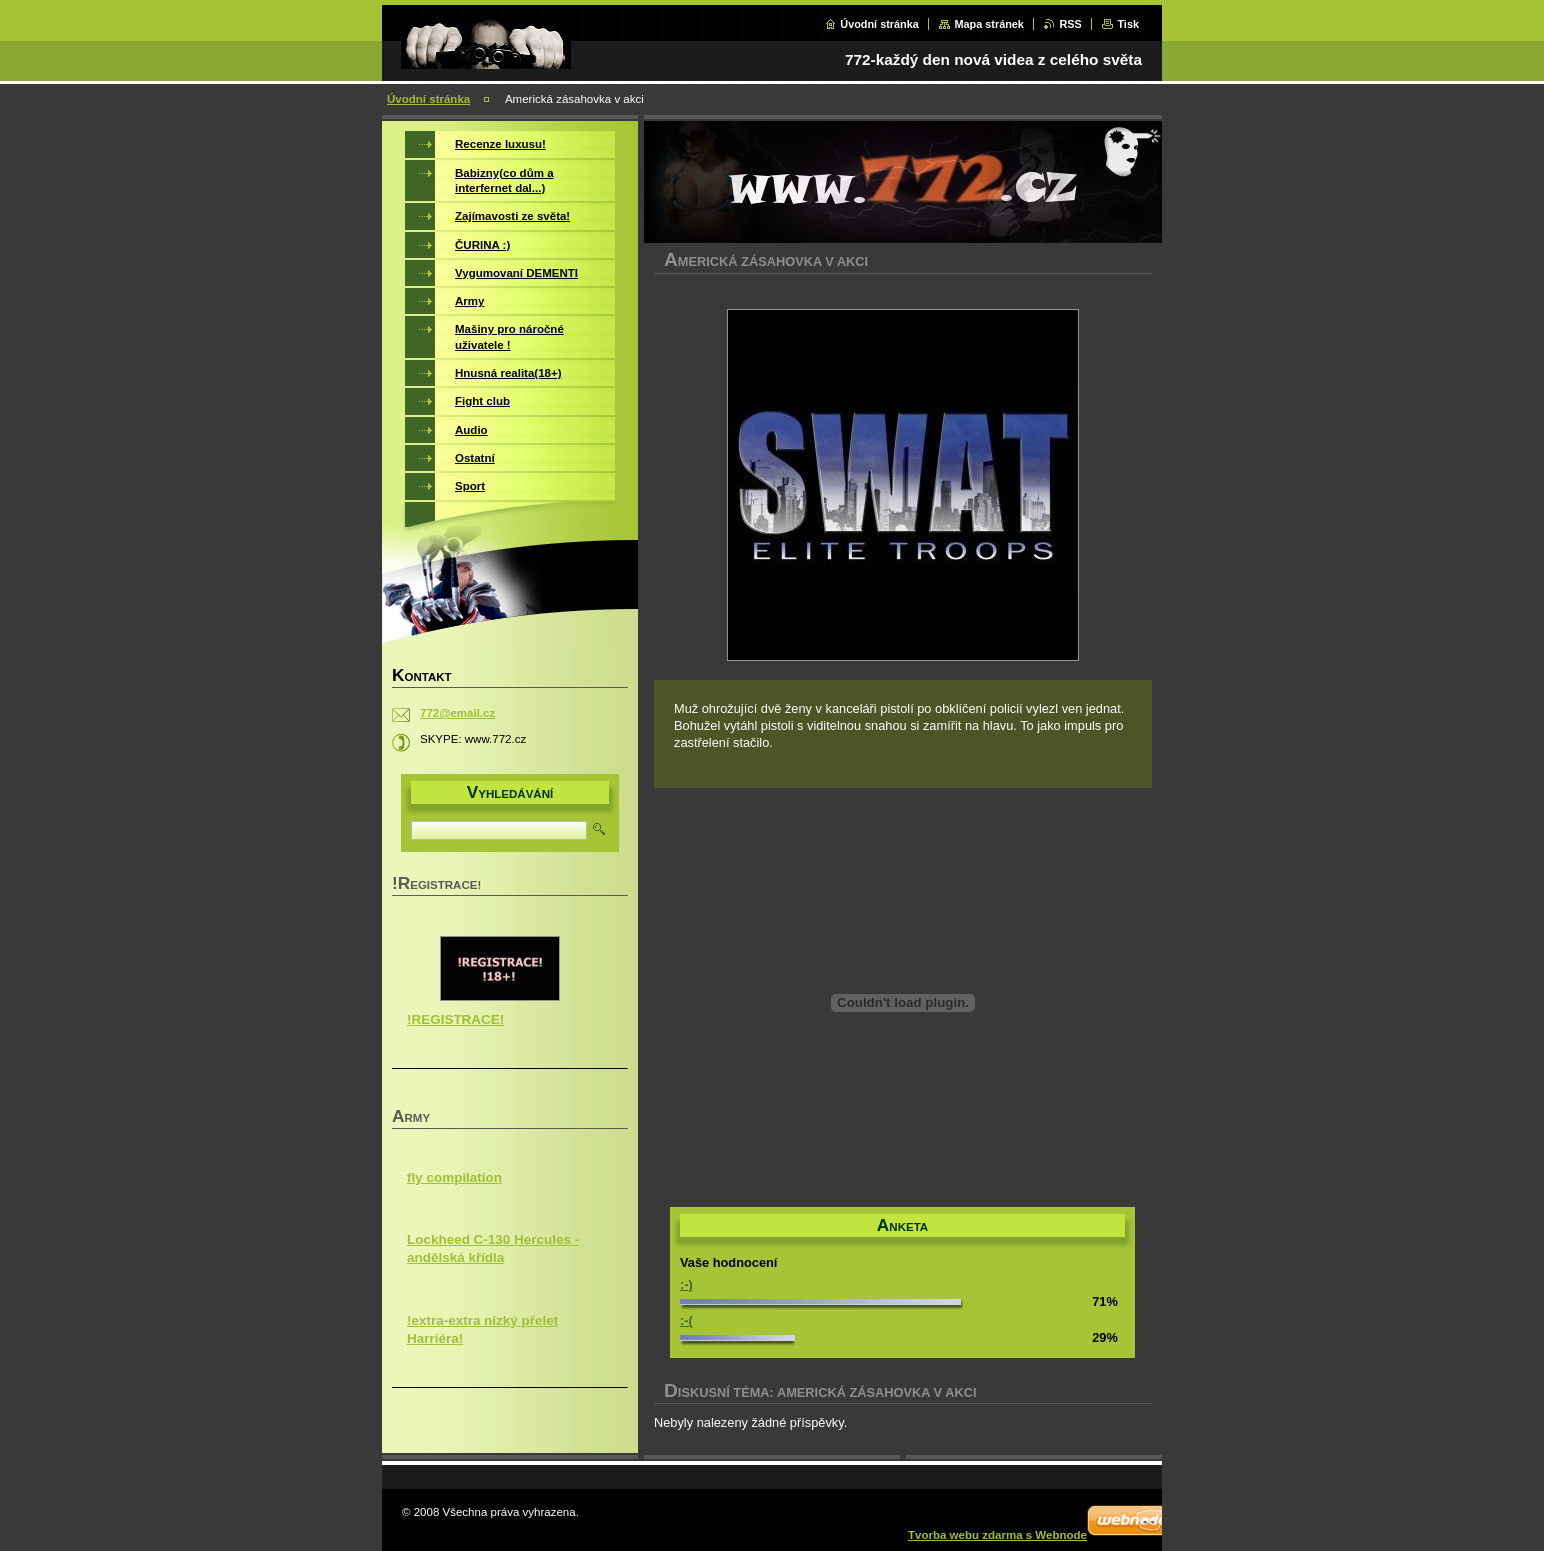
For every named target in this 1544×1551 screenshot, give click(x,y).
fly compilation (454, 1177)
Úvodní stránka (879, 24)
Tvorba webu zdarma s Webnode (997, 1535)
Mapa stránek (989, 24)
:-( (686, 1320)
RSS (1070, 24)
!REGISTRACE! (455, 1019)
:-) (686, 1284)
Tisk (1128, 24)
